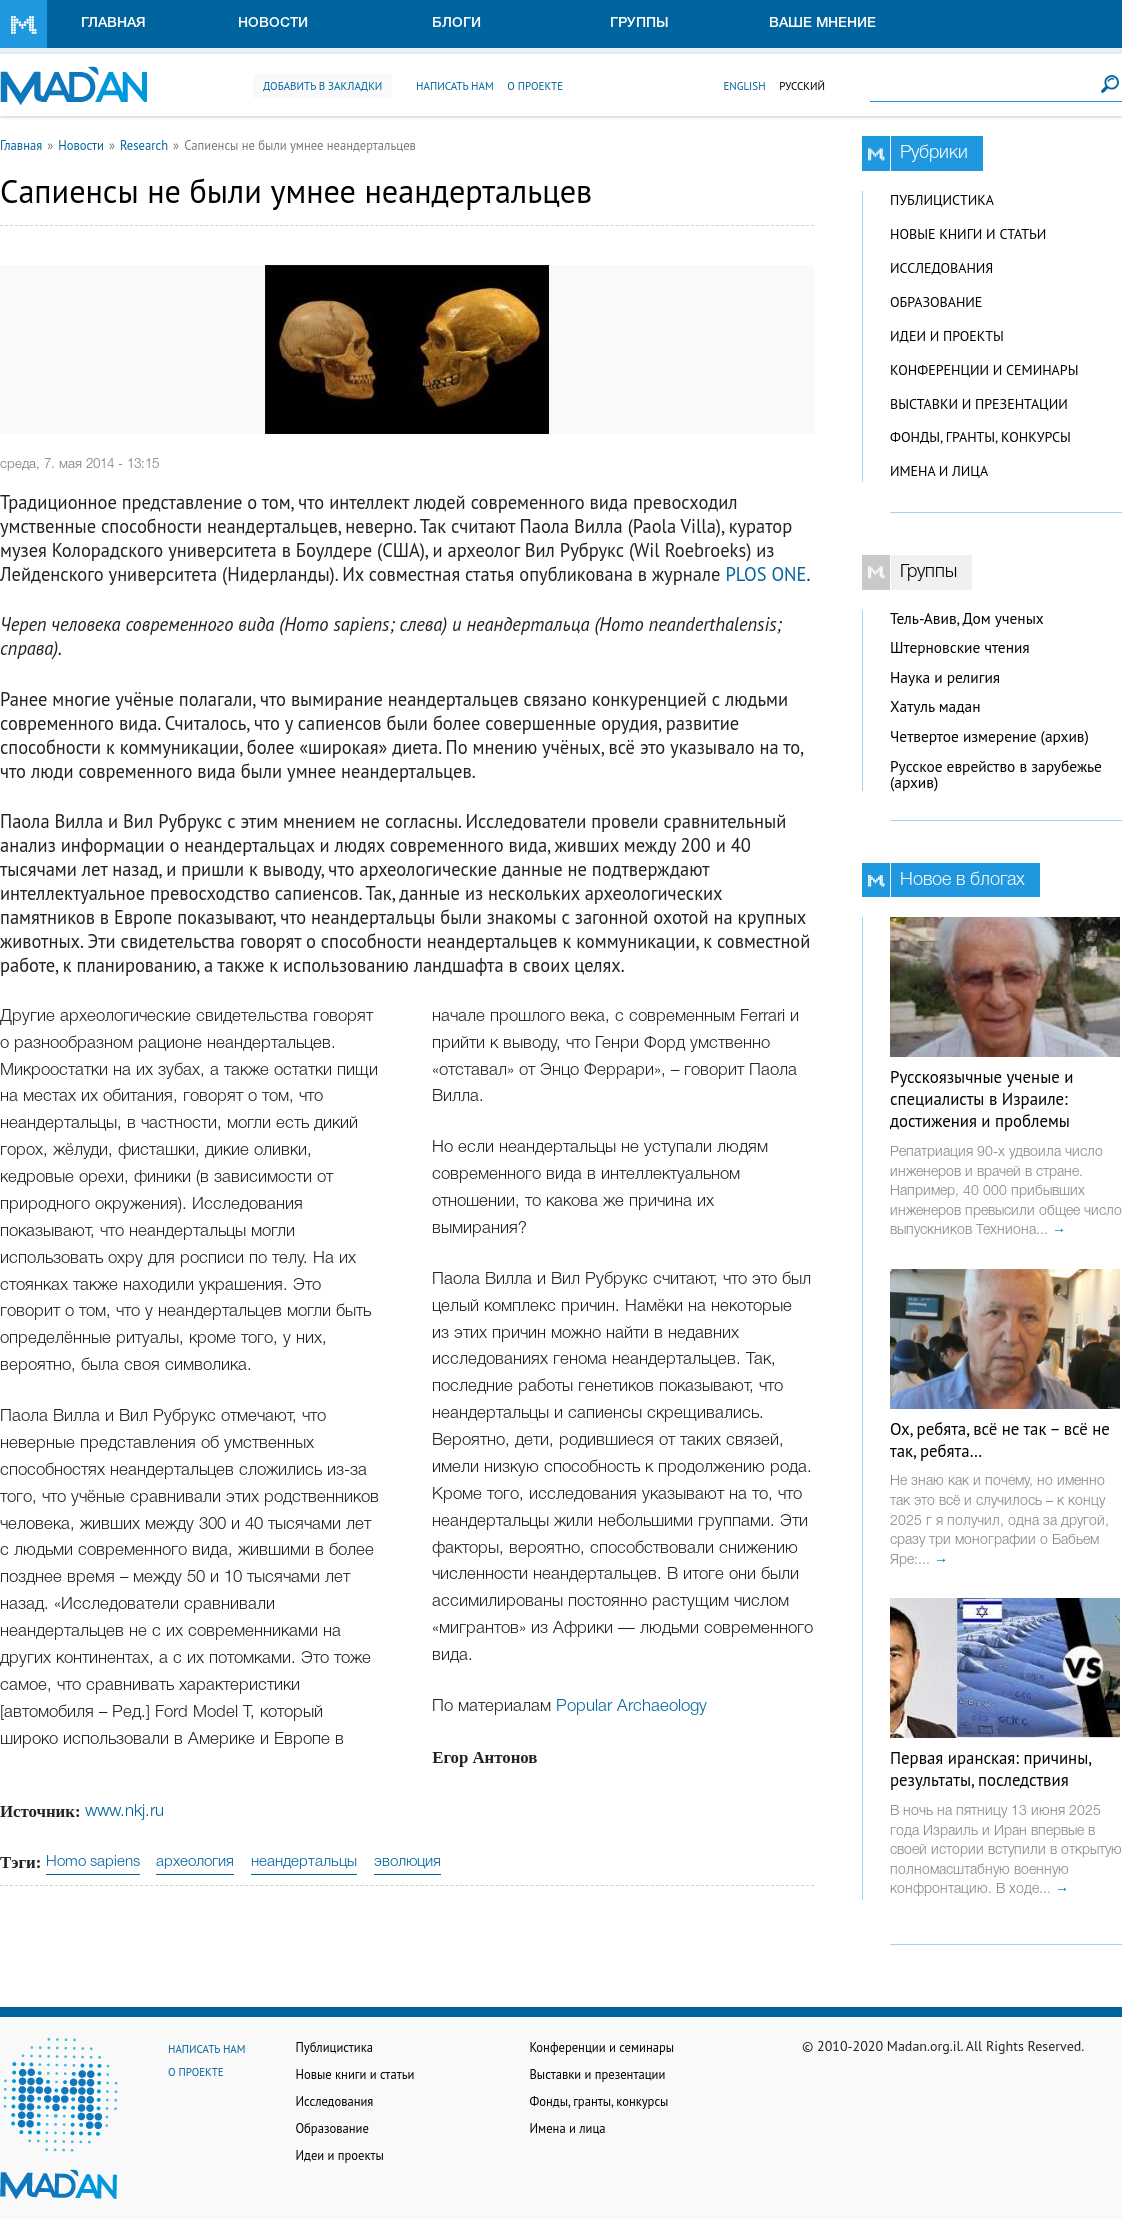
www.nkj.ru (124, 1811)
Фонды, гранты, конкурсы (980, 437)
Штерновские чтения (960, 647)
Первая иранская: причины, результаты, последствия (990, 1769)
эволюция (407, 1862)
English (744, 86)
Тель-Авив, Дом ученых (967, 618)
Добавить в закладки (322, 86)
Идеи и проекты (947, 336)
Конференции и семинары (984, 370)
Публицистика (942, 200)
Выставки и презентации (979, 404)
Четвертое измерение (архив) (989, 736)
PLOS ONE (765, 574)
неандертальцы (304, 1862)
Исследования (941, 268)
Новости (273, 23)
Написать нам (455, 86)
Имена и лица (939, 471)
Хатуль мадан (935, 706)
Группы (639, 23)
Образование (936, 302)
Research (144, 145)
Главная (113, 23)
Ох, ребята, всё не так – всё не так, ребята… (1000, 1440)
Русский (802, 86)
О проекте (535, 86)
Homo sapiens (93, 1862)
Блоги (456, 23)
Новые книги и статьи (968, 234)
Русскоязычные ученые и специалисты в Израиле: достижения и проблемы (981, 1099)
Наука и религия (945, 677)
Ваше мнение (822, 23)
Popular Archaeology (631, 1706)
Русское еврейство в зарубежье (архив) (996, 775)
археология (195, 1862)
